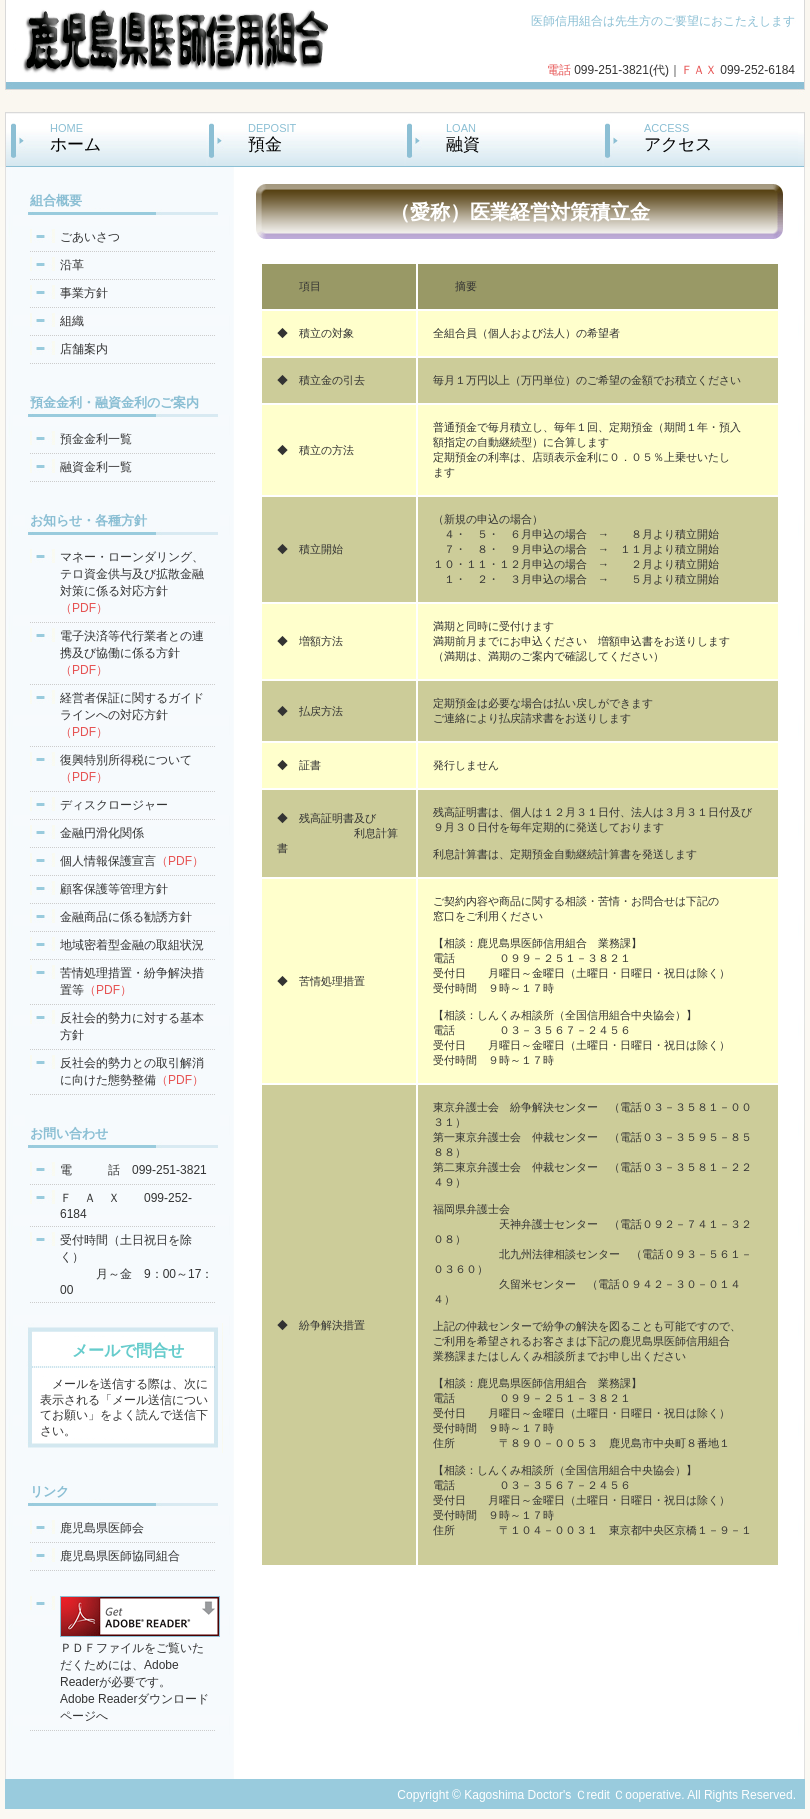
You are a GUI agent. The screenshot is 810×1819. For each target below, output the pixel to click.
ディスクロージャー (114, 805)
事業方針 (84, 293)
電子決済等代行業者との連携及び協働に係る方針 (132, 653)
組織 (72, 321)
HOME (75, 137)
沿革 (72, 265)
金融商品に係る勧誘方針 (126, 917)
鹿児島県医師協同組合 (120, 1556)
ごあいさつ (90, 237)
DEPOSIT (272, 137)
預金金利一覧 (96, 439)
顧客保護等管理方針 (114, 889)
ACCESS (678, 137)
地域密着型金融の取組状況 (132, 945)
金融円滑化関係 (102, 833)
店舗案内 (84, 349)
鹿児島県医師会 (102, 1528)
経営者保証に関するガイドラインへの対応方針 (132, 715)
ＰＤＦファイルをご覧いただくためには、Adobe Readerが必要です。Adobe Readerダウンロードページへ (140, 1674)
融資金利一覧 (96, 467)
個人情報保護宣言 (132, 861)
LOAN (463, 137)
